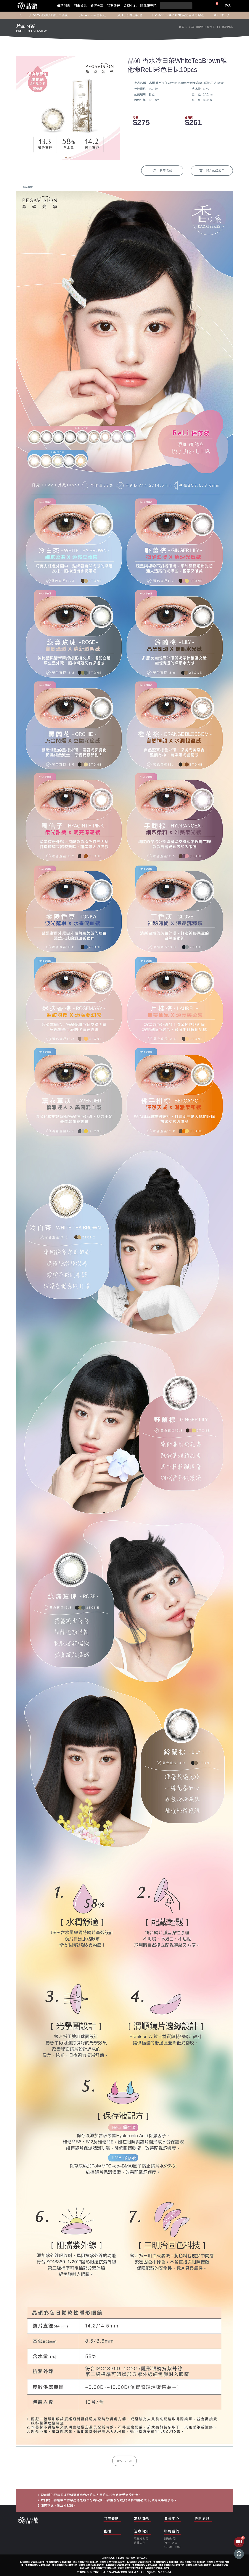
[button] (228, 15)
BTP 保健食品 (222, 15)
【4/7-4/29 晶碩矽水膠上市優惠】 (48, 15)
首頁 (182, 27)
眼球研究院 (148, 5)
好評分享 (96, 5)
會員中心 (130, 5)
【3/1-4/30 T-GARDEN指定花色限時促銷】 (178, 15)
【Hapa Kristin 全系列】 (92, 15)
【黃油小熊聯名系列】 (129, 15)
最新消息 (63, 5)
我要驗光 (113, 5)
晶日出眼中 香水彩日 (204, 27)
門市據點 (80, 5)
